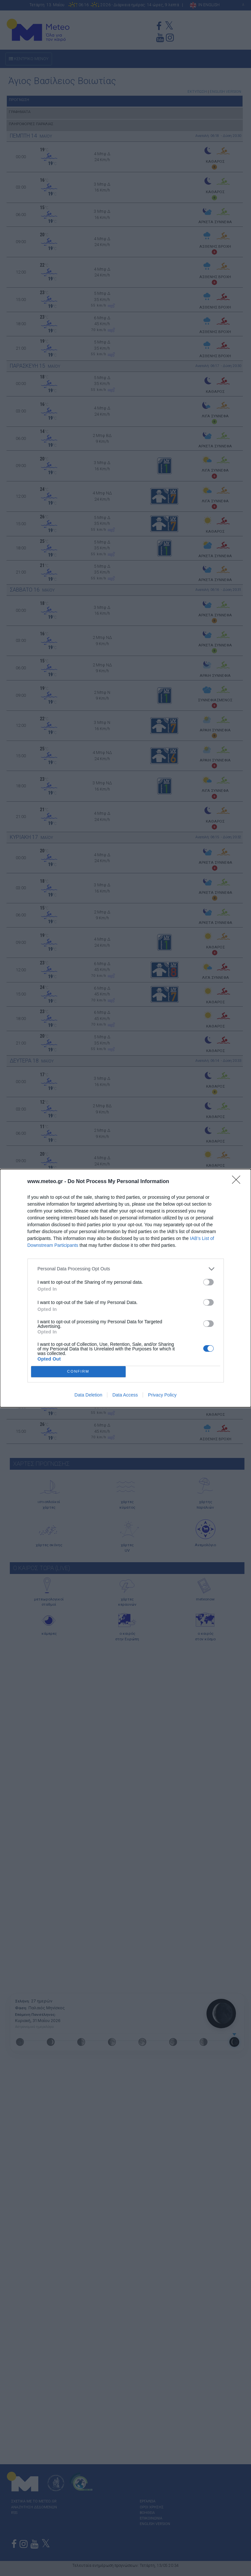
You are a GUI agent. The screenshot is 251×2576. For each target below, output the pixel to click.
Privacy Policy (162, 1394)
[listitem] (126, 1268)
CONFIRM (78, 1371)
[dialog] (125, 1288)
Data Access (125, 1394)
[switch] (208, 1282)
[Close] (238, 1182)
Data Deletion (88, 1394)
